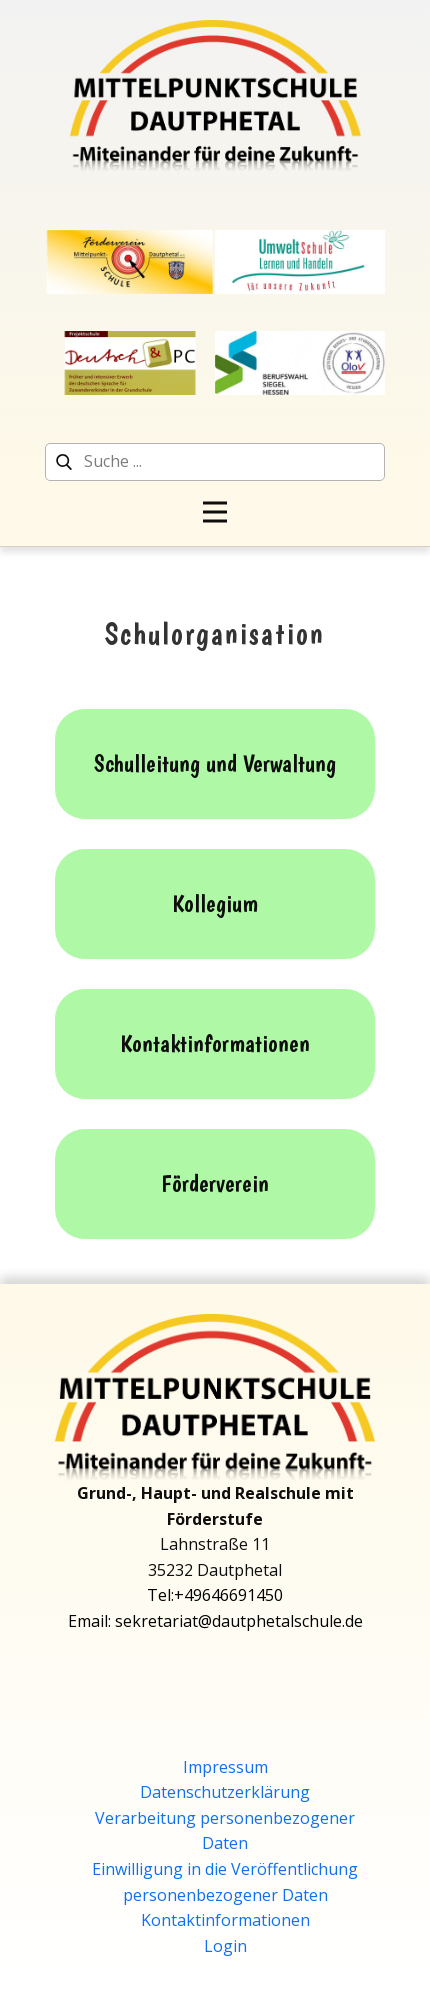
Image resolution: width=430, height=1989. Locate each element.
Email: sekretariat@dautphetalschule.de (215, 1621)
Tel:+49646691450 (215, 1595)
